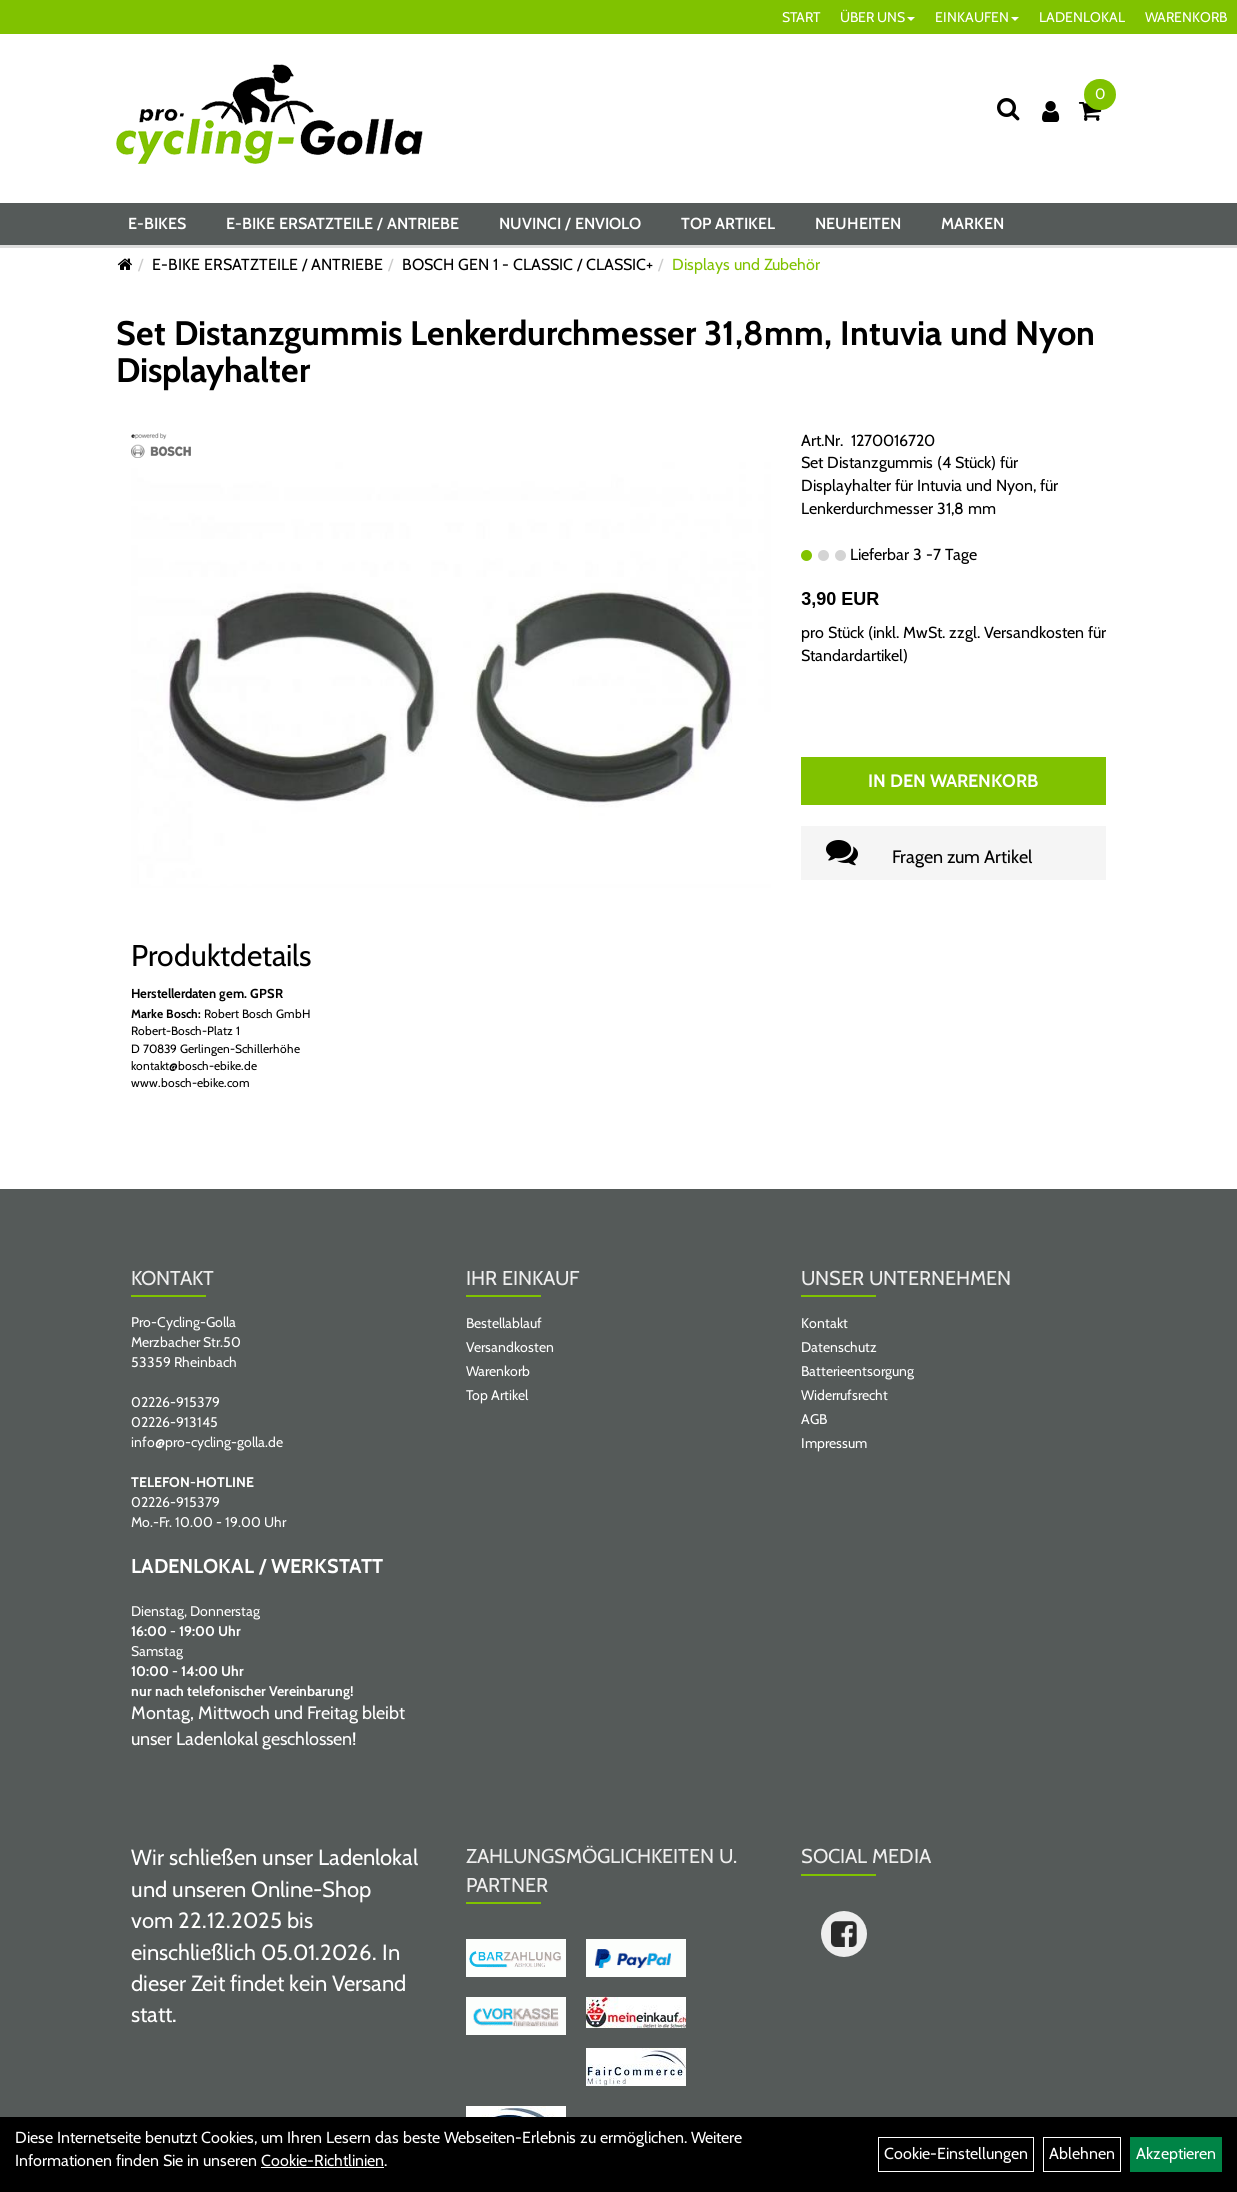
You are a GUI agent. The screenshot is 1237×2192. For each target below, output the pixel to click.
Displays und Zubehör (746, 264)
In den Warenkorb (953, 781)
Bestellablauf (504, 1323)
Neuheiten (858, 223)
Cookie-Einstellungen (956, 2153)
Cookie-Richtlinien (322, 2160)
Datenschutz (839, 1347)
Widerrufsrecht (844, 1395)
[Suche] (1008, 108)
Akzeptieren (1176, 2153)
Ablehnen (1082, 2153)
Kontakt (824, 1323)
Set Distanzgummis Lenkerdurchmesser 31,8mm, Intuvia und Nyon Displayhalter (605, 351)
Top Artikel (728, 223)
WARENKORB (1186, 17)
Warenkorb (498, 1371)
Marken (972, 223)
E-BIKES (157, 223)
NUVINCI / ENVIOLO (570, 223)
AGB (814, 1419)
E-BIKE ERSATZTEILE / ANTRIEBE (342, 223)
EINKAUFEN (977, 17)
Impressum (834, 1443)
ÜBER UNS (877, 17)
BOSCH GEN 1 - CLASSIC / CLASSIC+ (527, 264)
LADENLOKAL (1082, 17)
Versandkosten (510, 1347)
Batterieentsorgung (857, 1371)
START (801, 17)
